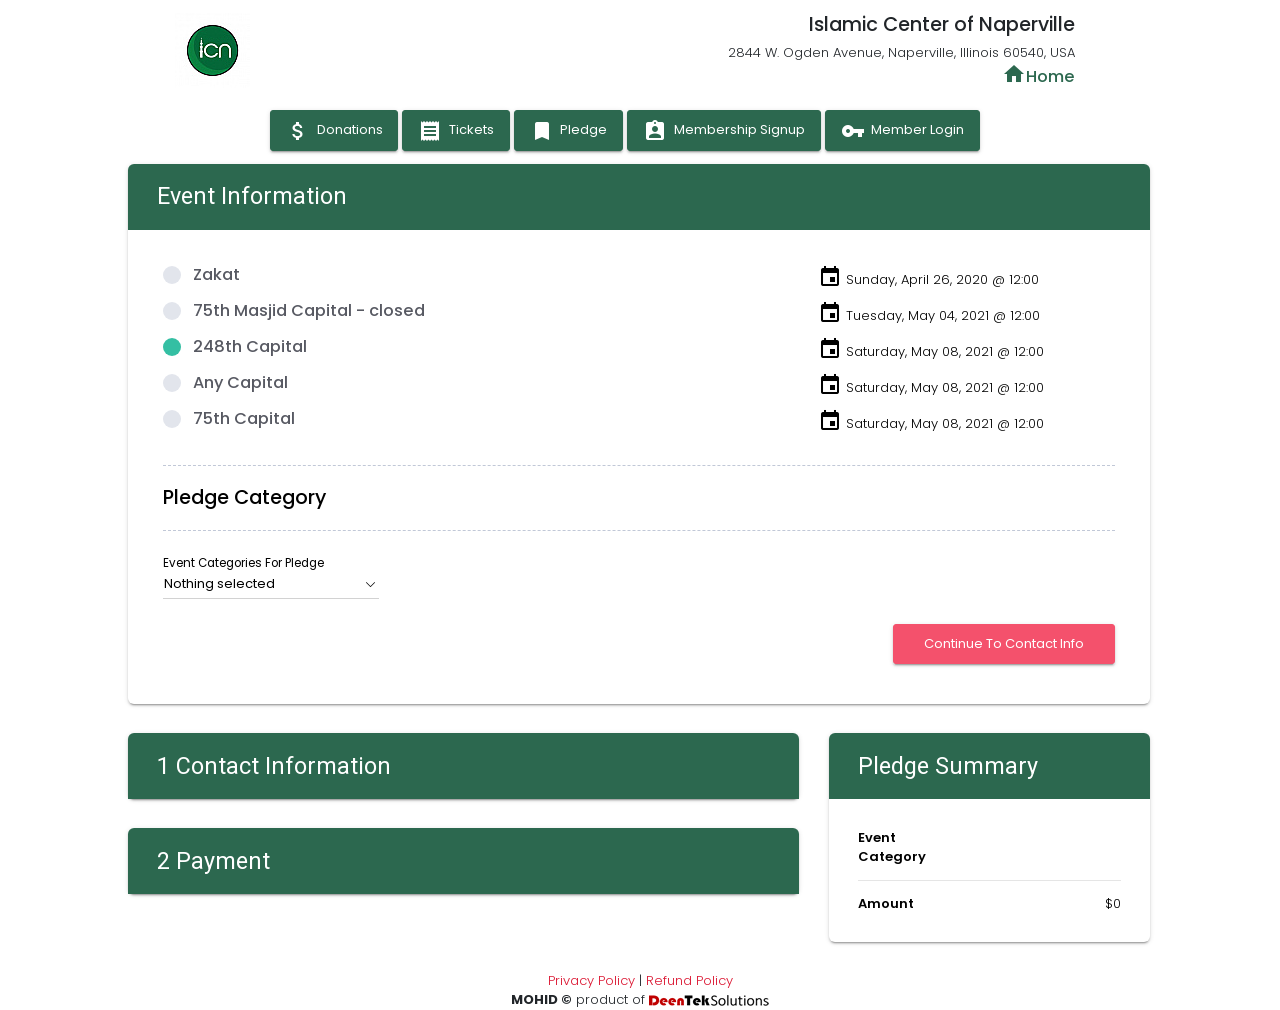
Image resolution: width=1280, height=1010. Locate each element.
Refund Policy (689, 980)
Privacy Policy (591, 980)
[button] (270, 584)
